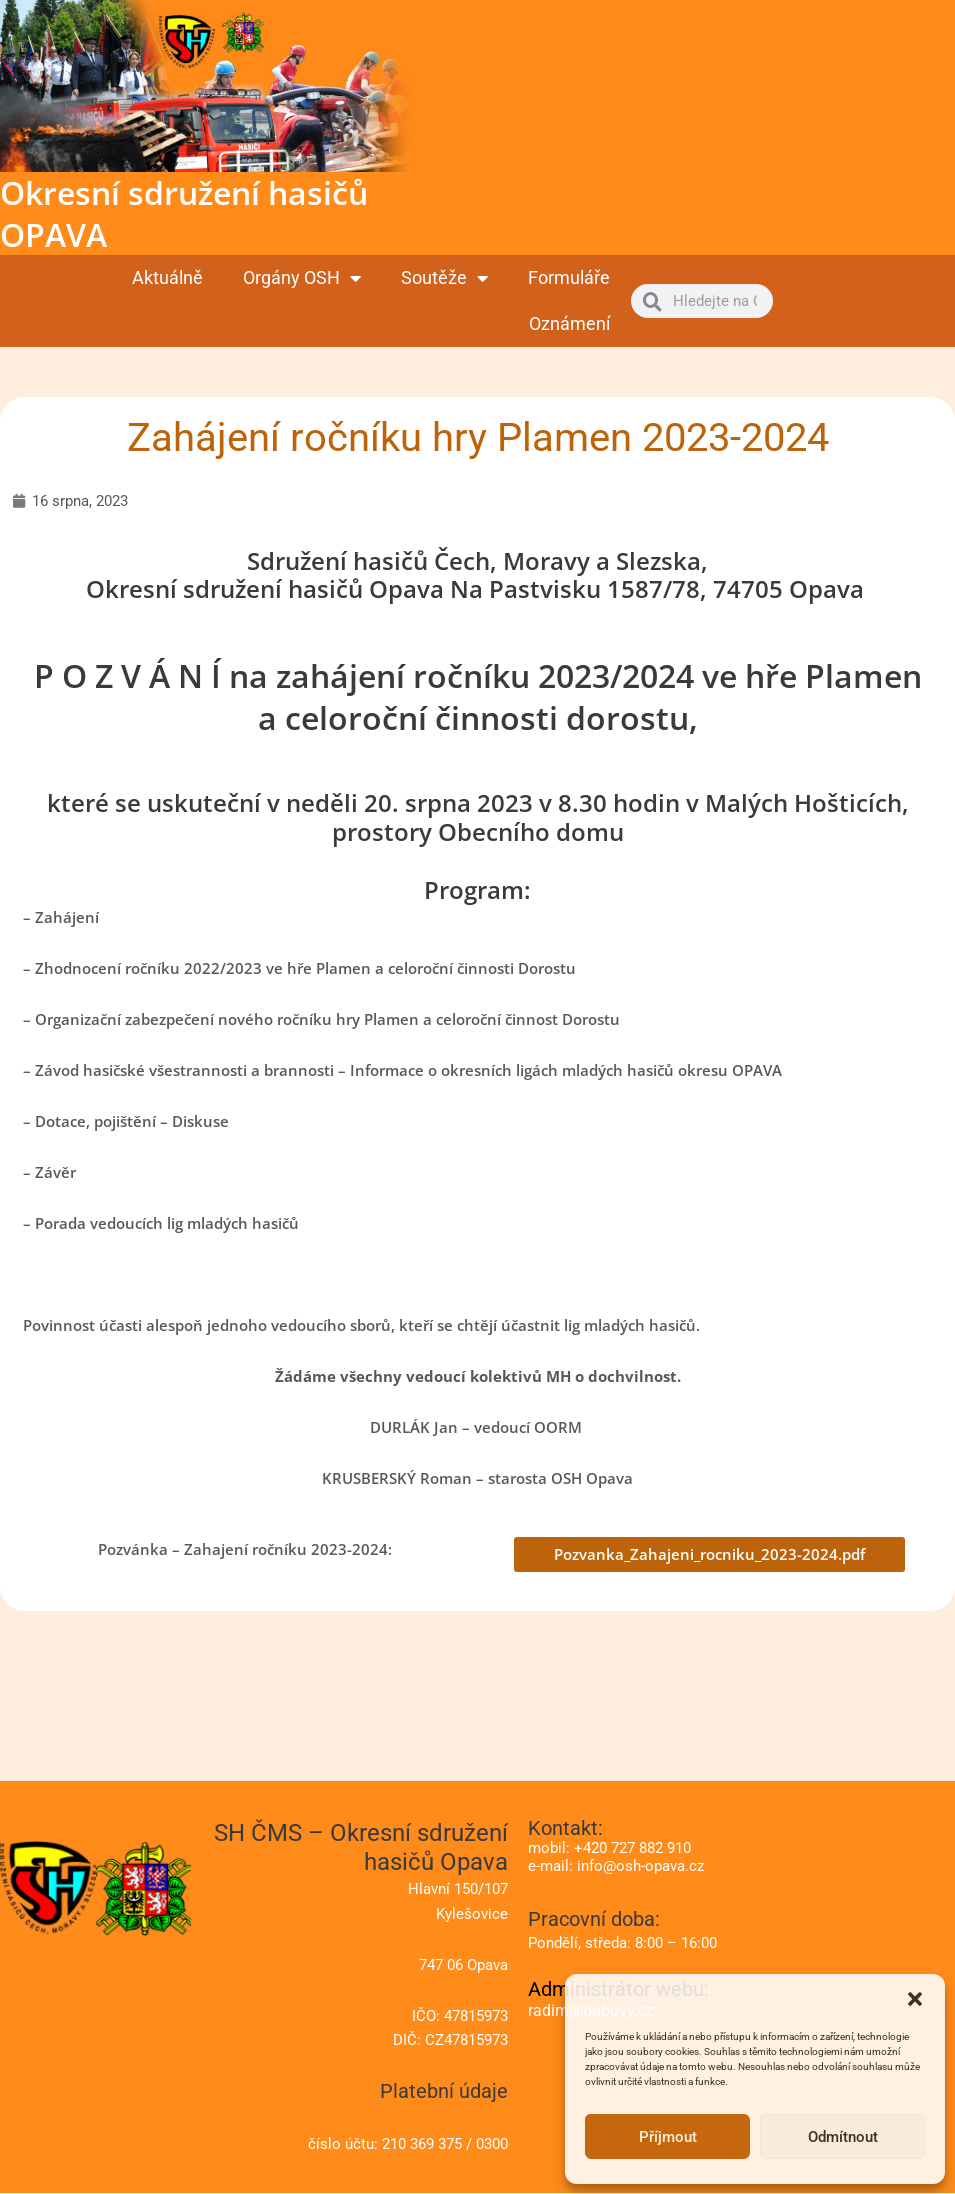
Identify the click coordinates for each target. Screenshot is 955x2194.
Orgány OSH (302, 278)
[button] (915, 1999)
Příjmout (668, 2137)
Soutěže (444, 278)
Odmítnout (843, 2137)
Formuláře (569, 277)
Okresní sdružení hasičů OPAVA (184, 213)
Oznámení (569, 323)
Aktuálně (167, 277)
